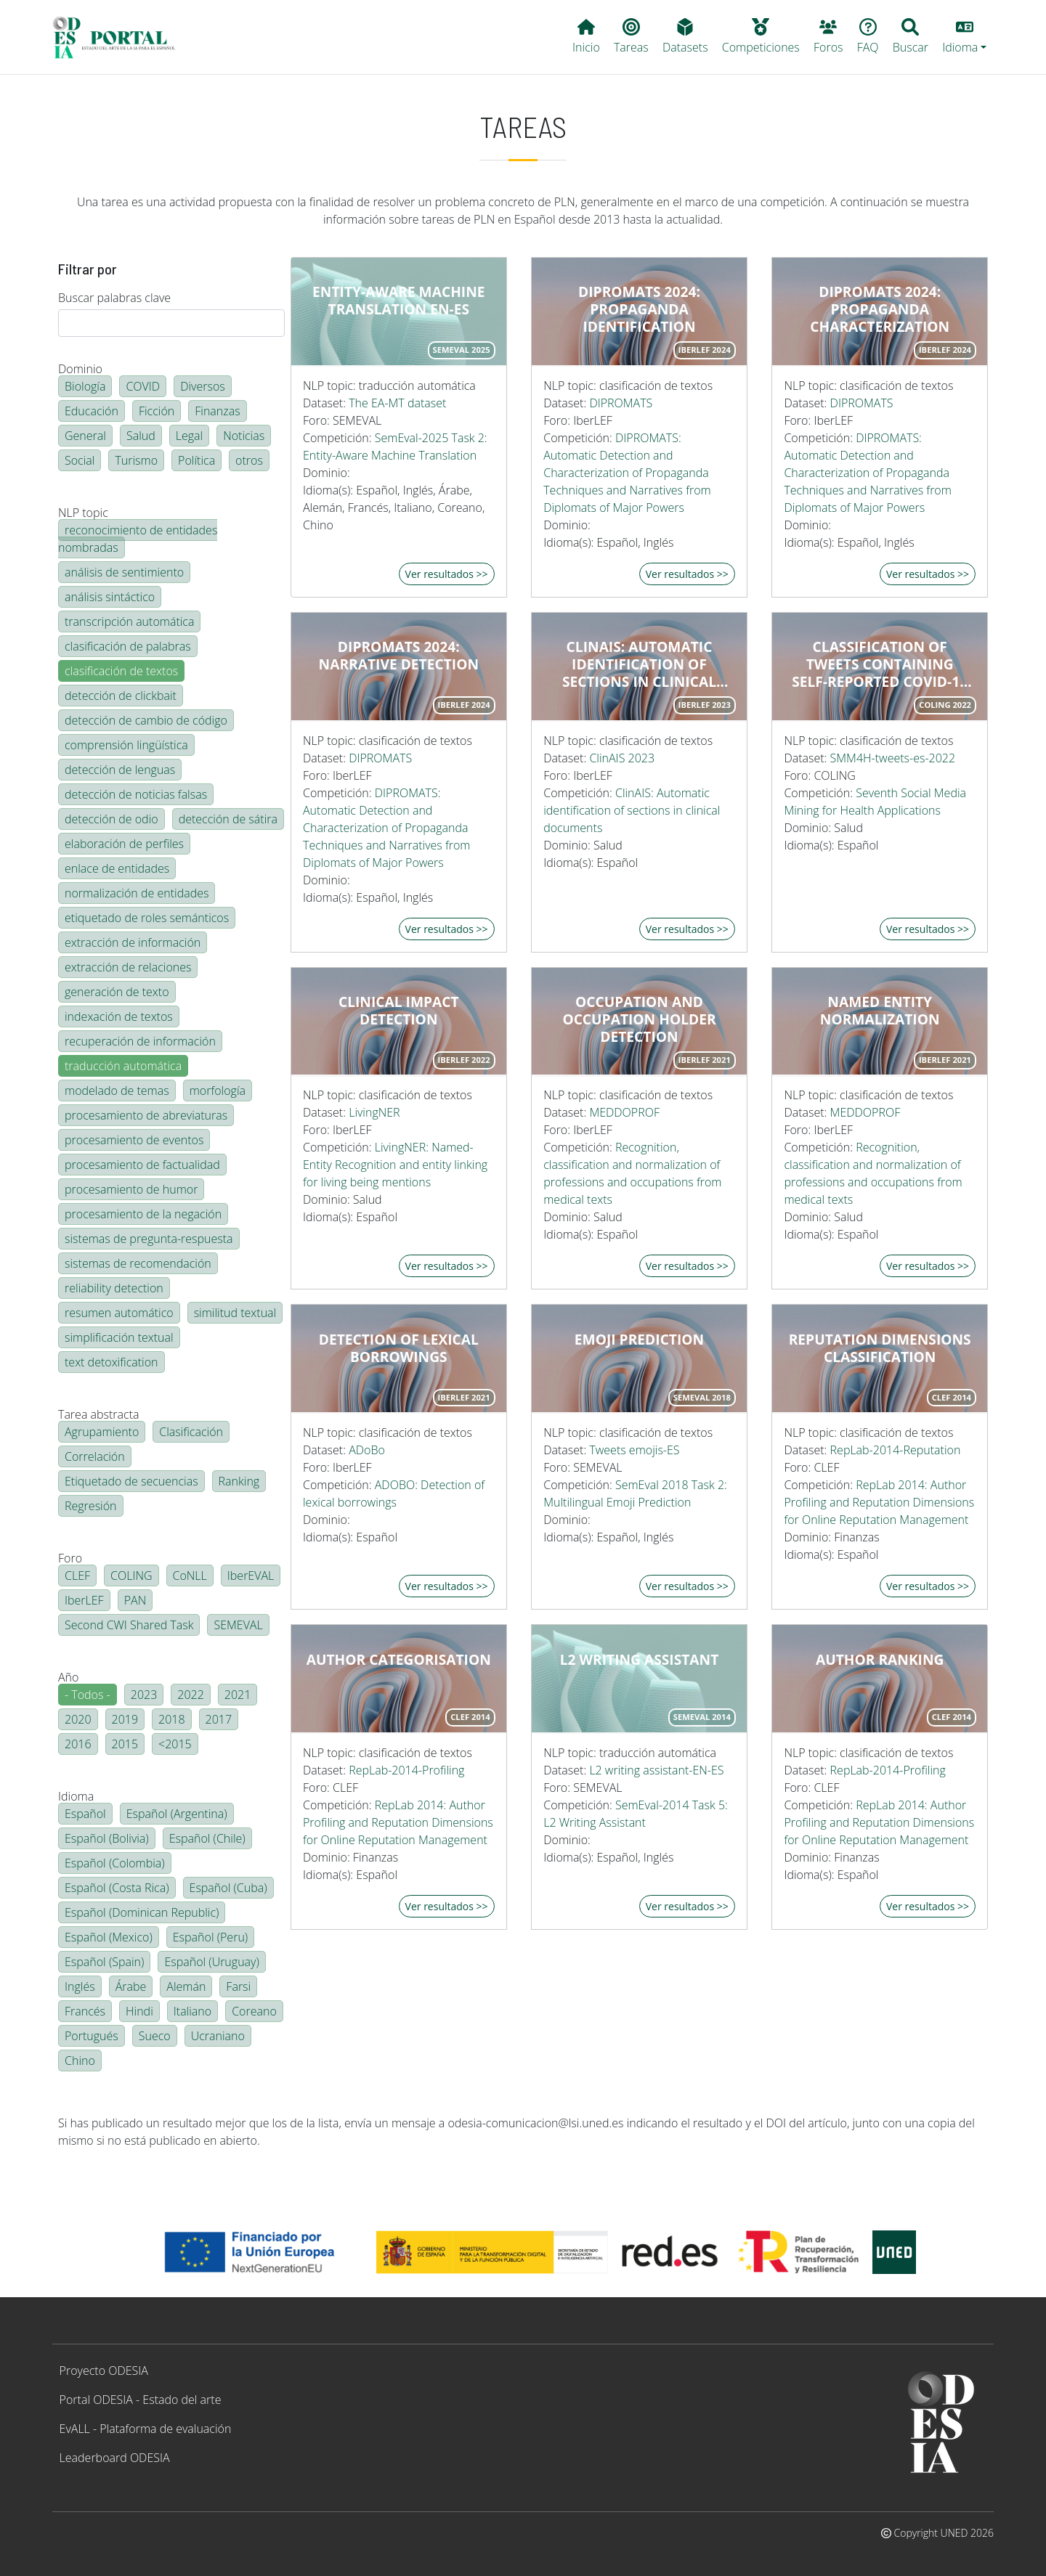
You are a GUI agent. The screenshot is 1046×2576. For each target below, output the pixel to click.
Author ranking (880, 1659)
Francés (85, 2011)
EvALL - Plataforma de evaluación (146, 2429)
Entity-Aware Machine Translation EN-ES (398, 300)
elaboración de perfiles (124, 844)
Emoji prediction (639, 1339)
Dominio (80, 369)
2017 (219, 1719)
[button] (965, 37)
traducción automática (123, 1066)
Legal (189, 436)
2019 (125, 1719)
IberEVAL (250, 1575)
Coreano (254, 2011)
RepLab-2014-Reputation (895, 1450)
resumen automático (119, 1313)
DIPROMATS (620, 403)
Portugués (91, 2036)
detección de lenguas (120, 770)
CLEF (77, 1575)
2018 (171, 1719)
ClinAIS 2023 (621, 758)
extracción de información (132, 942)
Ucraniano (218, 2036)
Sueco (155, 2036)
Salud (140, 436)
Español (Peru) (210, 1937)
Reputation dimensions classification (880, 1348)
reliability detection (114, 1288)
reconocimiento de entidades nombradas (137, 538)
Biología (85, 386)
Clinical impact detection (398, 1010)
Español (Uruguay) (211, 1962)
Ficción (156, 411)
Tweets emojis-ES (634, 1450)
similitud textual (235, 1313)
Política (196, 460)
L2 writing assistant (639, 1659)
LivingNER (374, 1112)
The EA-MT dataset (397, 403)
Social (79, 460)
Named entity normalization (880, 1010)
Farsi (238, 1986)
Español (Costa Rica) (117, 1888)
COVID (143, 386)
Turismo (136, 460)
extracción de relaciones (128, 967)
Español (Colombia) (115, 1863)
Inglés (80, 1986)
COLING (131, 1575)
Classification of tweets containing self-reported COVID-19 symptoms (880, 664)
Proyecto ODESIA (104, 2371)
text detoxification (111, 1362)
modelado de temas (117, 1091)
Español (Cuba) (228, 1888)
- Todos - (87, 1695)
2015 (125, 1744)
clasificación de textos (121, 671)
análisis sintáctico (110, 597)
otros (249, 460)
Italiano (192, 2011)
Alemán (186, 1986)
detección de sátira (228, 819)
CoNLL (190, 1575)
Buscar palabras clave (114, 298)
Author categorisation (399, 1659)
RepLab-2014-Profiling (406, 1770)
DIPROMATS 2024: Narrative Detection (399, 655)
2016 (78, 1744)
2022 (190, 1695)
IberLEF (84, 1600)
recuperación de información (140, 1041)
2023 (144, 1695)
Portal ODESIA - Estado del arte (141, 2400)
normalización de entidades (136, 893)
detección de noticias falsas (136, 794)
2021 (237, 1695)
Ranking (239, 1481)
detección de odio (111, 819)
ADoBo (367, 1450)
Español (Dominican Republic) (142, 1912)
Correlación (95, 1456)
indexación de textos (119, 1016)
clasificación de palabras (128, 646)
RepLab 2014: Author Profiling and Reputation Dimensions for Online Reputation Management (879, 1502)
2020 (78, 1719)
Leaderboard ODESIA (115, 2458)
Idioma (76, 1796)
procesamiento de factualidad (142, 1165)
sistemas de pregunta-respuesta (149, 1239)
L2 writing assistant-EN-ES (656, 1770)
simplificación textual (119, 1337)
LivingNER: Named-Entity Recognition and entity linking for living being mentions (395, 1164)
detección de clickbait (121, 696)
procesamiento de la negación (143, 1214)
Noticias (243, 436)
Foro (70, 1558)
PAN (135, 1600)
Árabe (131, 1986)
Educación (91, 411)
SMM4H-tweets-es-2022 (893, 758)
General (85, 436)
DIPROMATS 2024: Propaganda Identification (639, 309)
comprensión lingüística (126, 745)
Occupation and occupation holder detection (638, 1019)
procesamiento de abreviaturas (146, 1115)
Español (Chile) (207, 1838)
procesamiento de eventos (134, 1140)
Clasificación (191, 1432)
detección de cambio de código (146, 720)
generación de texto (117, 992)
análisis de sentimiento (124, 572)
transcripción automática (129, 621)
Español (85, 1814)
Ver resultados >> (446, 574)
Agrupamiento (102, 1432)
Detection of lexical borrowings (399, 1348)
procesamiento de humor (131, 1189)
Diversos (202, 386)
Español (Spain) (104, 1962)
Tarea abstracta (98, 1414)
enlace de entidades (117, 868)
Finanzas (217, 411)
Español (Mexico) (109, 1937)
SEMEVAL (238, 1625)
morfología (218, 1091)
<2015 (175, 1744)
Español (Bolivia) (107, 1838)
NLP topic (83, 513)
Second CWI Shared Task (129, 1625)
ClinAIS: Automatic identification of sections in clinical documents (631, 810)
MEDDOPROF (624, 1112)
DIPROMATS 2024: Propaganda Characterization (879, 309)
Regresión (91, 1506)
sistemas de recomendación (138, 1263)
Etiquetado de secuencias (131, 1481)
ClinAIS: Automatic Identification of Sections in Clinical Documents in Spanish (639, 664)
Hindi (139, 2011)
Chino (80, 2060)
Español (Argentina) (176, 1814)
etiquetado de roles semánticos (147, 918)
